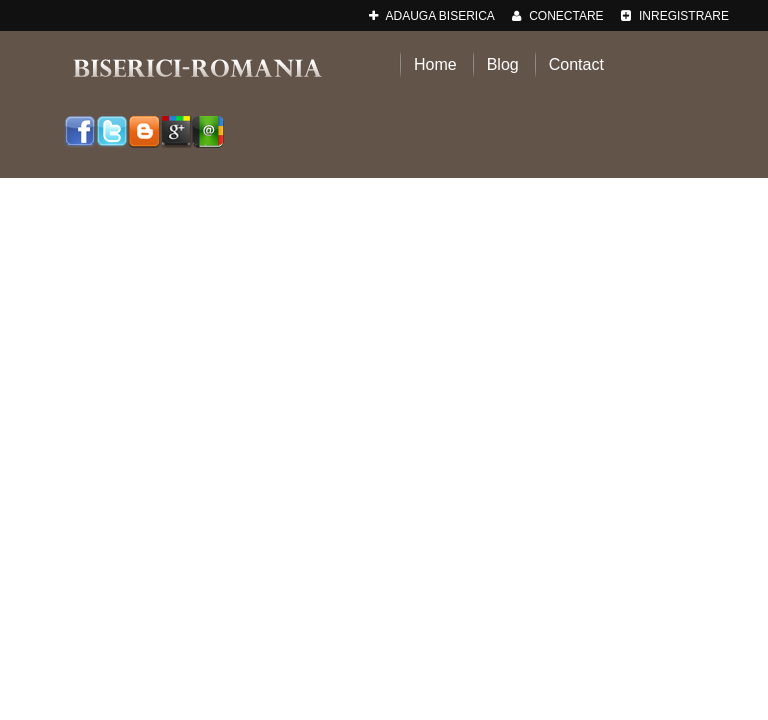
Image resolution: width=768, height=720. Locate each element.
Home (435, 64)
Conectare (558, 16)
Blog (503, 64)
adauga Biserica (432, 16)
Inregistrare (675, 16)
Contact (576, 64)
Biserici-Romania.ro (197, 67)
